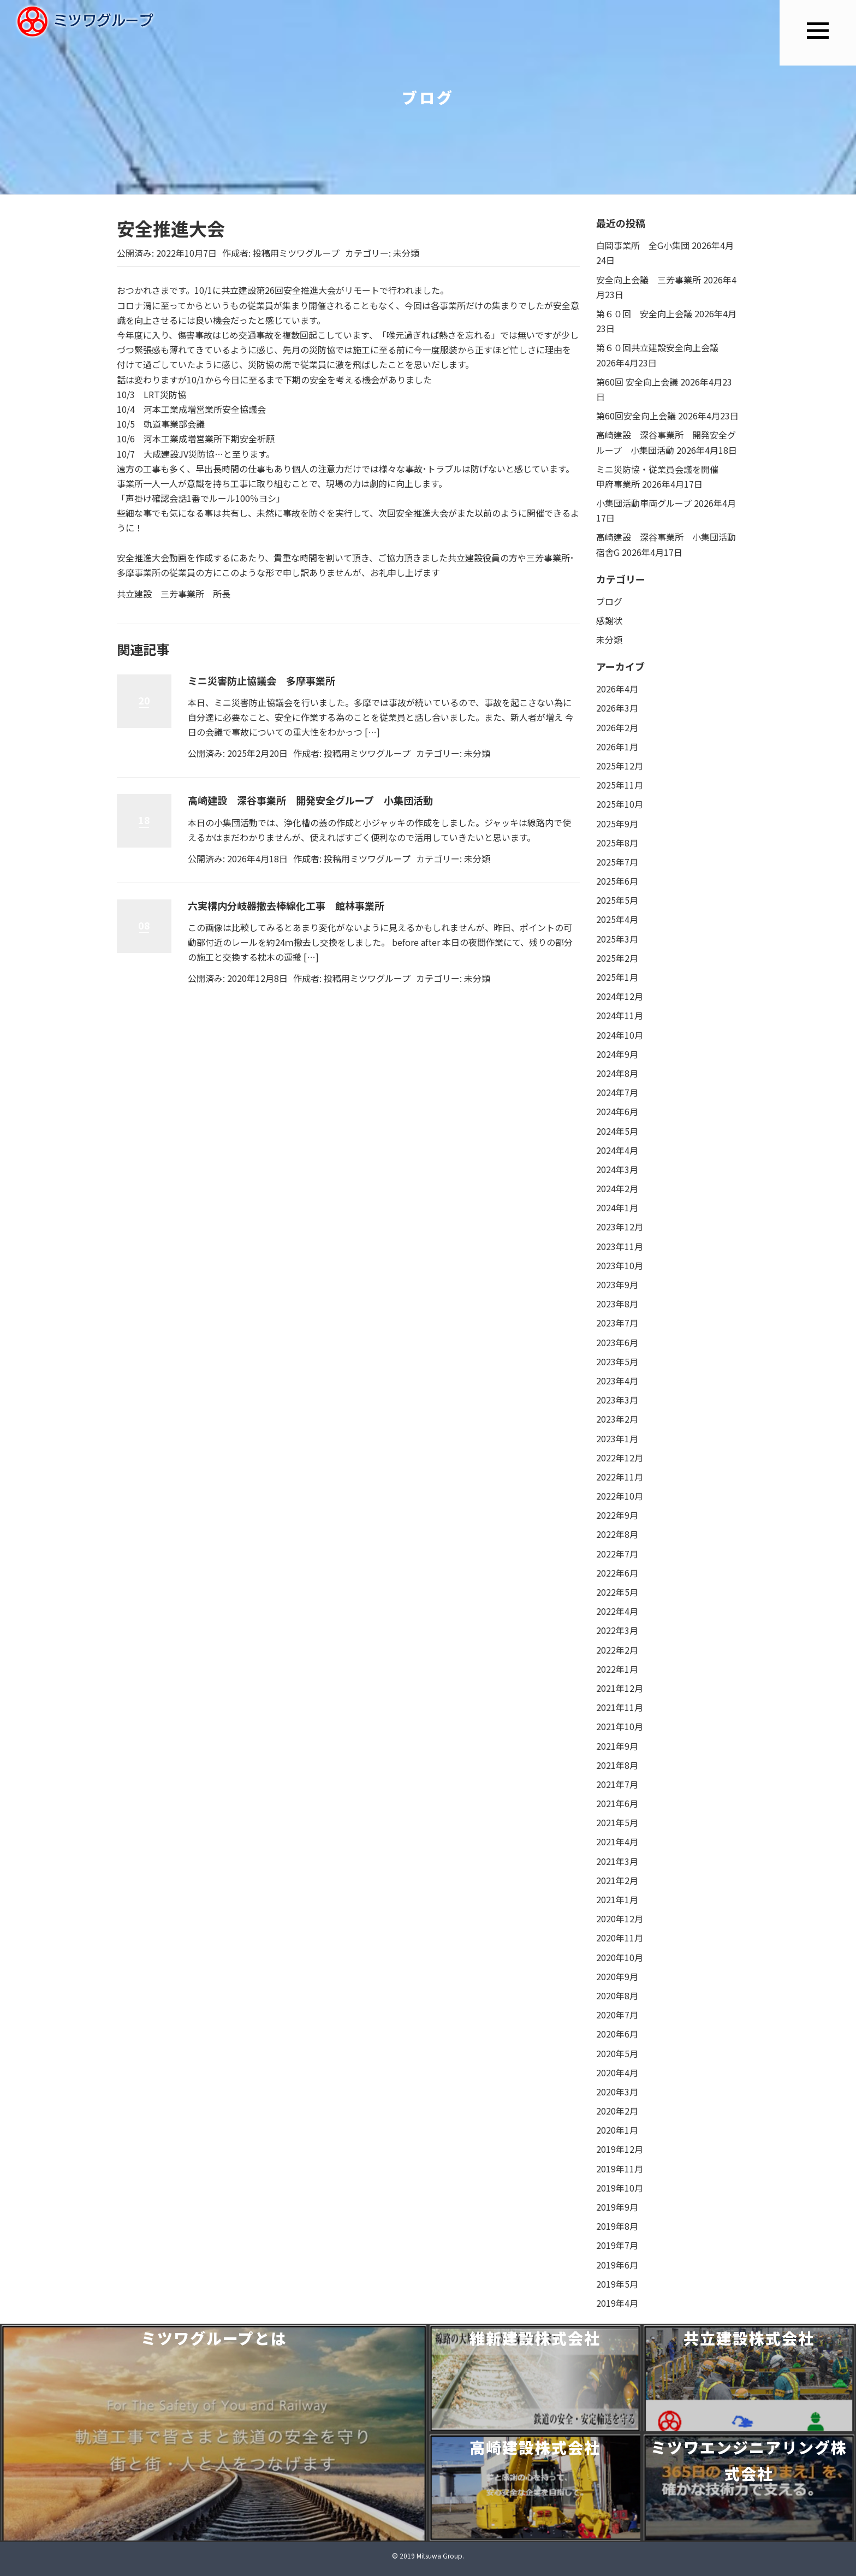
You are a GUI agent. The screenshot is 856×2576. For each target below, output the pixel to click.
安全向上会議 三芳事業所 (648, 279)
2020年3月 (617, 2091)
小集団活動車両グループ (644, 503)
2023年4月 (617, 1380)
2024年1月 (617, 1207)
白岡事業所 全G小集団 (642, 245)
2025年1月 (617, 977)
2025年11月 (619, 784)
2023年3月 (617, 1399)
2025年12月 (619, 765)
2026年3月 (617, 707)
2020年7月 (617, 2014)
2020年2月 (617, 2110)
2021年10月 (619, 1726)
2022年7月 (617, 1553)
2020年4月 (617, 2072)
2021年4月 (617, 1841)
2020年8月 (617, 1995)
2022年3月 (617, 1630)
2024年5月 (617, 1131)
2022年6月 (617, 1572)
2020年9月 (617, 1976)
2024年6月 (617, 1111)
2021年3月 (617, 1861)
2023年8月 (617, 1303)
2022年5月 (617, 1591)
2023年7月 (617, 1322)
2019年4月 (617, 2302)
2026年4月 (617, 688)
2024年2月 (617, 1188)
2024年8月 (617, 1073)
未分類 (406, 252)
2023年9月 (617, 1284)
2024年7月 (617, 1092)
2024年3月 (617, 1169)
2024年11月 (619, 1015)
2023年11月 (619, 1246)
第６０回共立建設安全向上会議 (657, 347)
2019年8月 (617, 2225)
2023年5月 (617, 1361)
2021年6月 (617, 1803)
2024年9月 (617, 1054)
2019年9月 (617, 2206)
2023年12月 (619, 1226)
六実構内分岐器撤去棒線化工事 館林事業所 (286, 905)
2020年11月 (619, 1937)
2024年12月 (619, 996)
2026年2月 (617, 727)
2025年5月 (617, 900)
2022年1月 (617, 1668)
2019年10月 (619, 2187)
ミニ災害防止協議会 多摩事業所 (261, 680)
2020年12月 (619, 1918)
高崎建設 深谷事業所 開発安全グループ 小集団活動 (310, 800)
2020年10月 (619, 1957)
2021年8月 (617, 1765)
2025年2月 (617, 957)
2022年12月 (619, 1457)
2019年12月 (619, 2148)
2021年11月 (619, 1707)
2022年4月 (617, 1611)
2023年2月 (617, 1418)
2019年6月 (617, 2264)
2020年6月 (617, 2033)
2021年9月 (617, 1745)
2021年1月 (617, 1899)
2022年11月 (619, 1476)
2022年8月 (617, 1534)
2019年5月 (617, 2283)
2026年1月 (617, 746)
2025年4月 (617, 919)
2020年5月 (617, 2053)
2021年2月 (617, 1880)
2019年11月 (619, 2168)
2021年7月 (617, 1784)
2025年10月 (619, 803)
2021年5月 (617, 1822)
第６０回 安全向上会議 (644, 313)
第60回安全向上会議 (636, 415)
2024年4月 (617, 1150)
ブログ (609, 601)
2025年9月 (617, 823)
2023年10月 (619, 1265)
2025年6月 (617, 880)
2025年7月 (617, 861)
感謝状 (609, 620)
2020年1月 (617, 2129)
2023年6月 (617, 1342)
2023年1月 (617, 1438)
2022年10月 (619, 1495)
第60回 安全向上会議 (637, 381)
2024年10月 (619, 1034)
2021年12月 (619, 1688)
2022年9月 (617, 1514)
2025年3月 (617, 938)
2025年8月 (617, 842)
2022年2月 (617, 1649)
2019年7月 (617, 2245)
